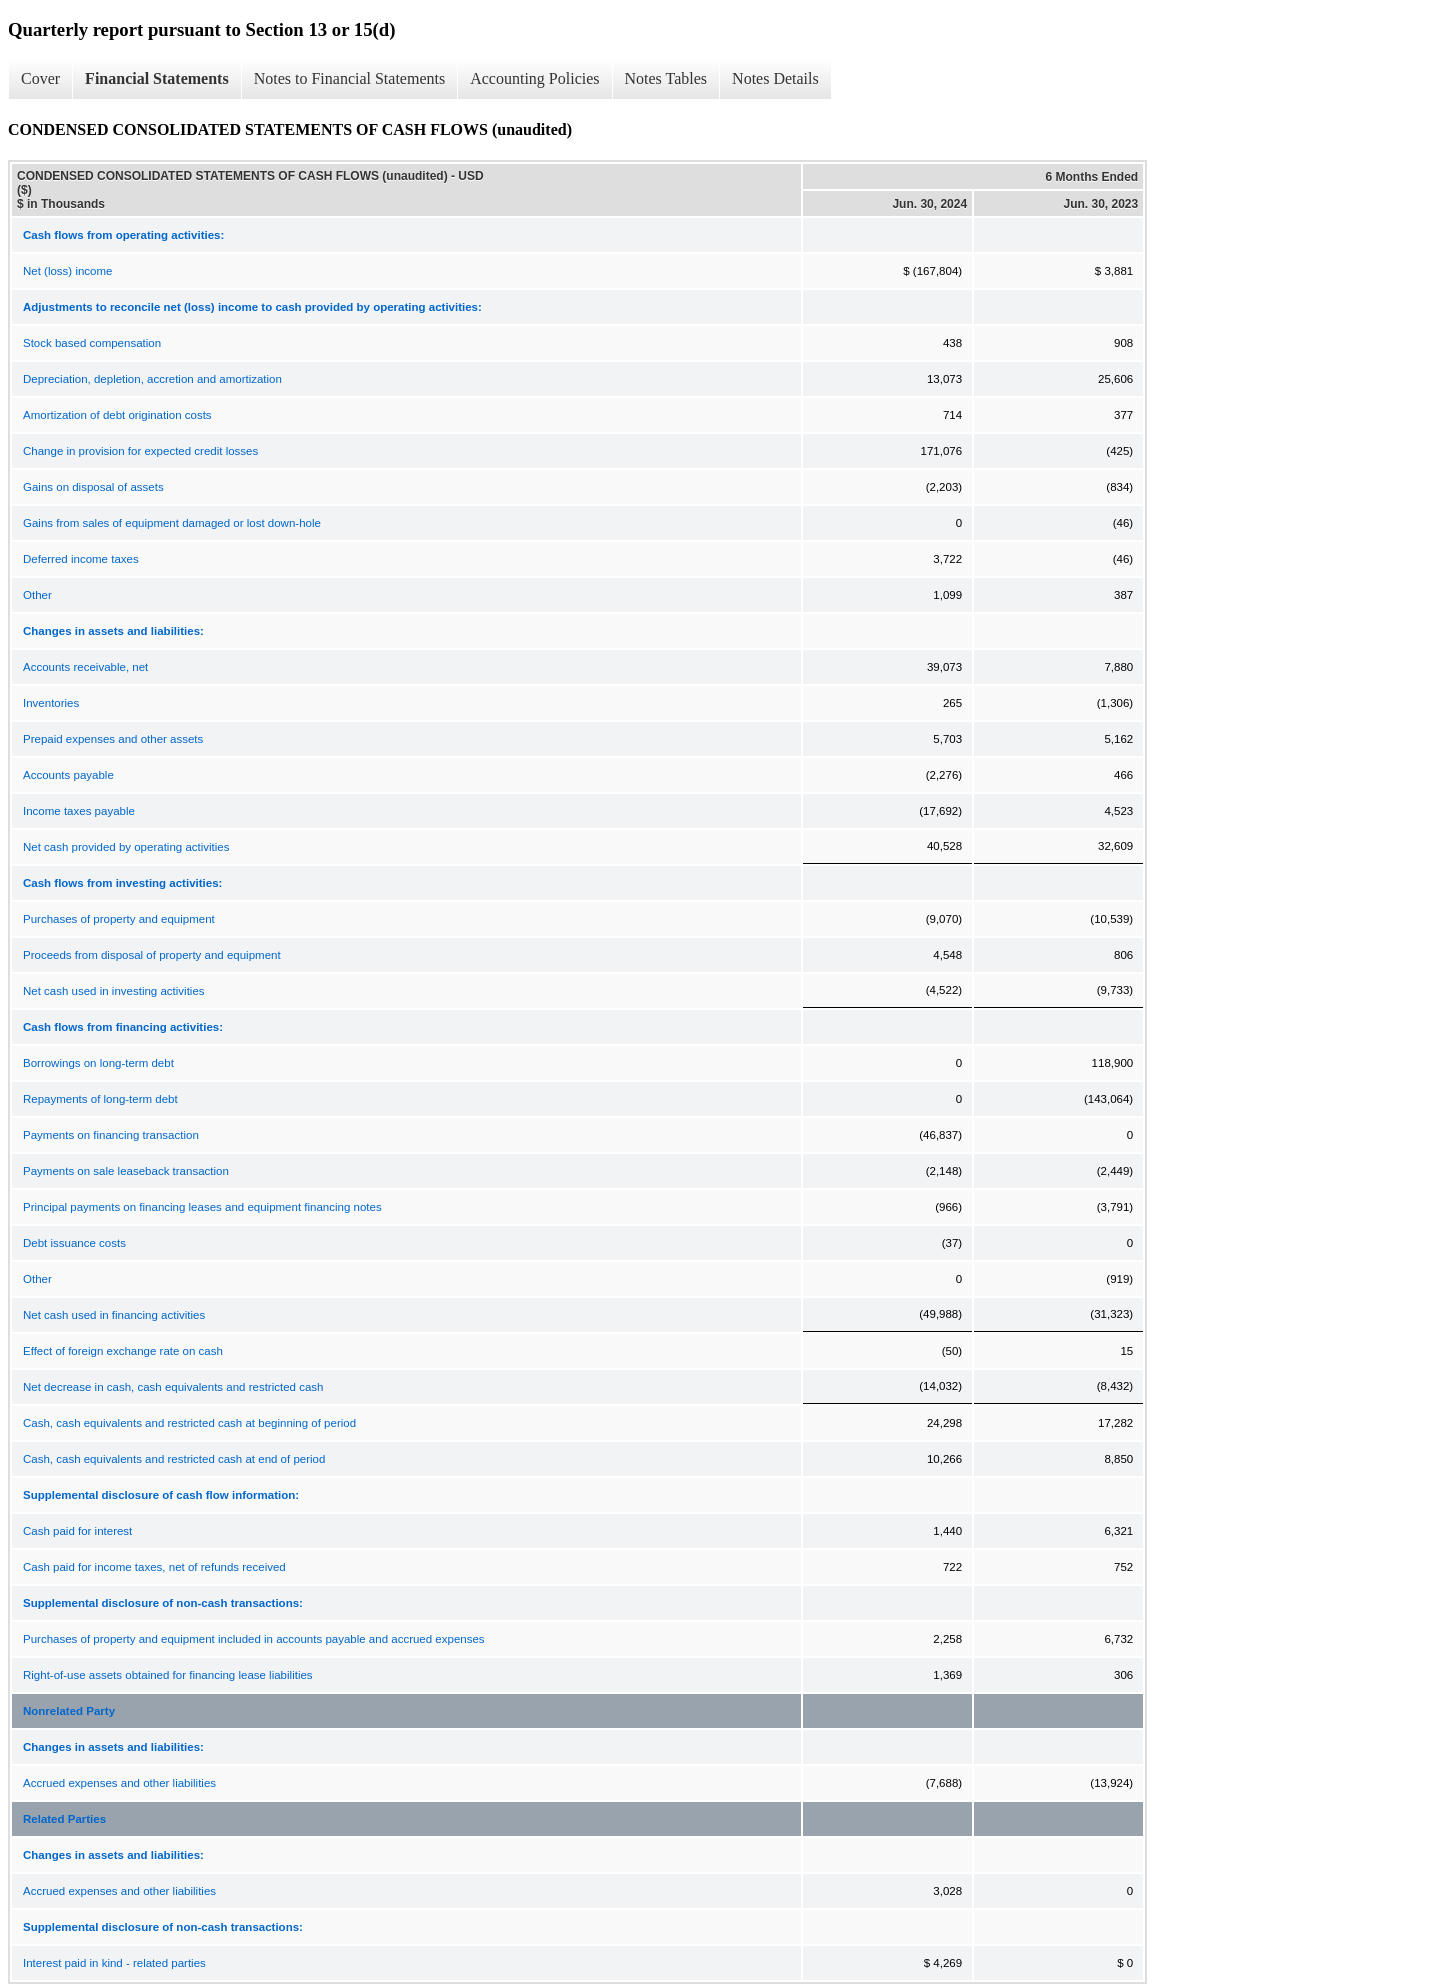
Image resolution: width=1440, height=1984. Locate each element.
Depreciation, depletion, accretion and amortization (152, 379)
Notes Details (775, 78)
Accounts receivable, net (85, 667)
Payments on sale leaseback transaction (126, 1171)
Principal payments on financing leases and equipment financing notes (202, 1207)
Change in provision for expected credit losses (140, 451)
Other (37, 595)
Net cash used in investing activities (114, 991)
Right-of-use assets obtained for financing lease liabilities (168, 1675)
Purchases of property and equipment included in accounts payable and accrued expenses (254, 1639)
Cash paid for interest (77, 1531)
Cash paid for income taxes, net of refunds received (154, 1567)
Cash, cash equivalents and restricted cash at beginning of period (189, 1423)
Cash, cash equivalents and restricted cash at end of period (174, 1459)
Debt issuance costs (74, 1243)
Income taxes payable (79, 811)
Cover (40, 78)
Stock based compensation (92, 343)
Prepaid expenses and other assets (113, 739)
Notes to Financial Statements (350, 78)
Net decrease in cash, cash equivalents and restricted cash (173, 1387)
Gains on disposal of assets (93, 487)
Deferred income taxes (81, 559)
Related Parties (64, 1819)
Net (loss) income (67, 271)
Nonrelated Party (69, 1711)
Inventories (51, 703)
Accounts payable (68, 775)
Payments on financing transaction (111, 1135)
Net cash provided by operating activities (126, 847)
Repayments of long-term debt (100, 1099)
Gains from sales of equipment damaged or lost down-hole (172, 523)
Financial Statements (157, 78)
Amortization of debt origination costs (117, 415)
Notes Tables (666, 78)
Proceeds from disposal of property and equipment (152, 955)
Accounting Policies (534, 78)
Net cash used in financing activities (114, 1315)
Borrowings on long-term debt (98, 1063)
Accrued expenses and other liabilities (119, 1783)
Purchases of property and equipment (119, 919)
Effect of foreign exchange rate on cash (123, 1351)
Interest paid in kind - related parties (114, 1963)
